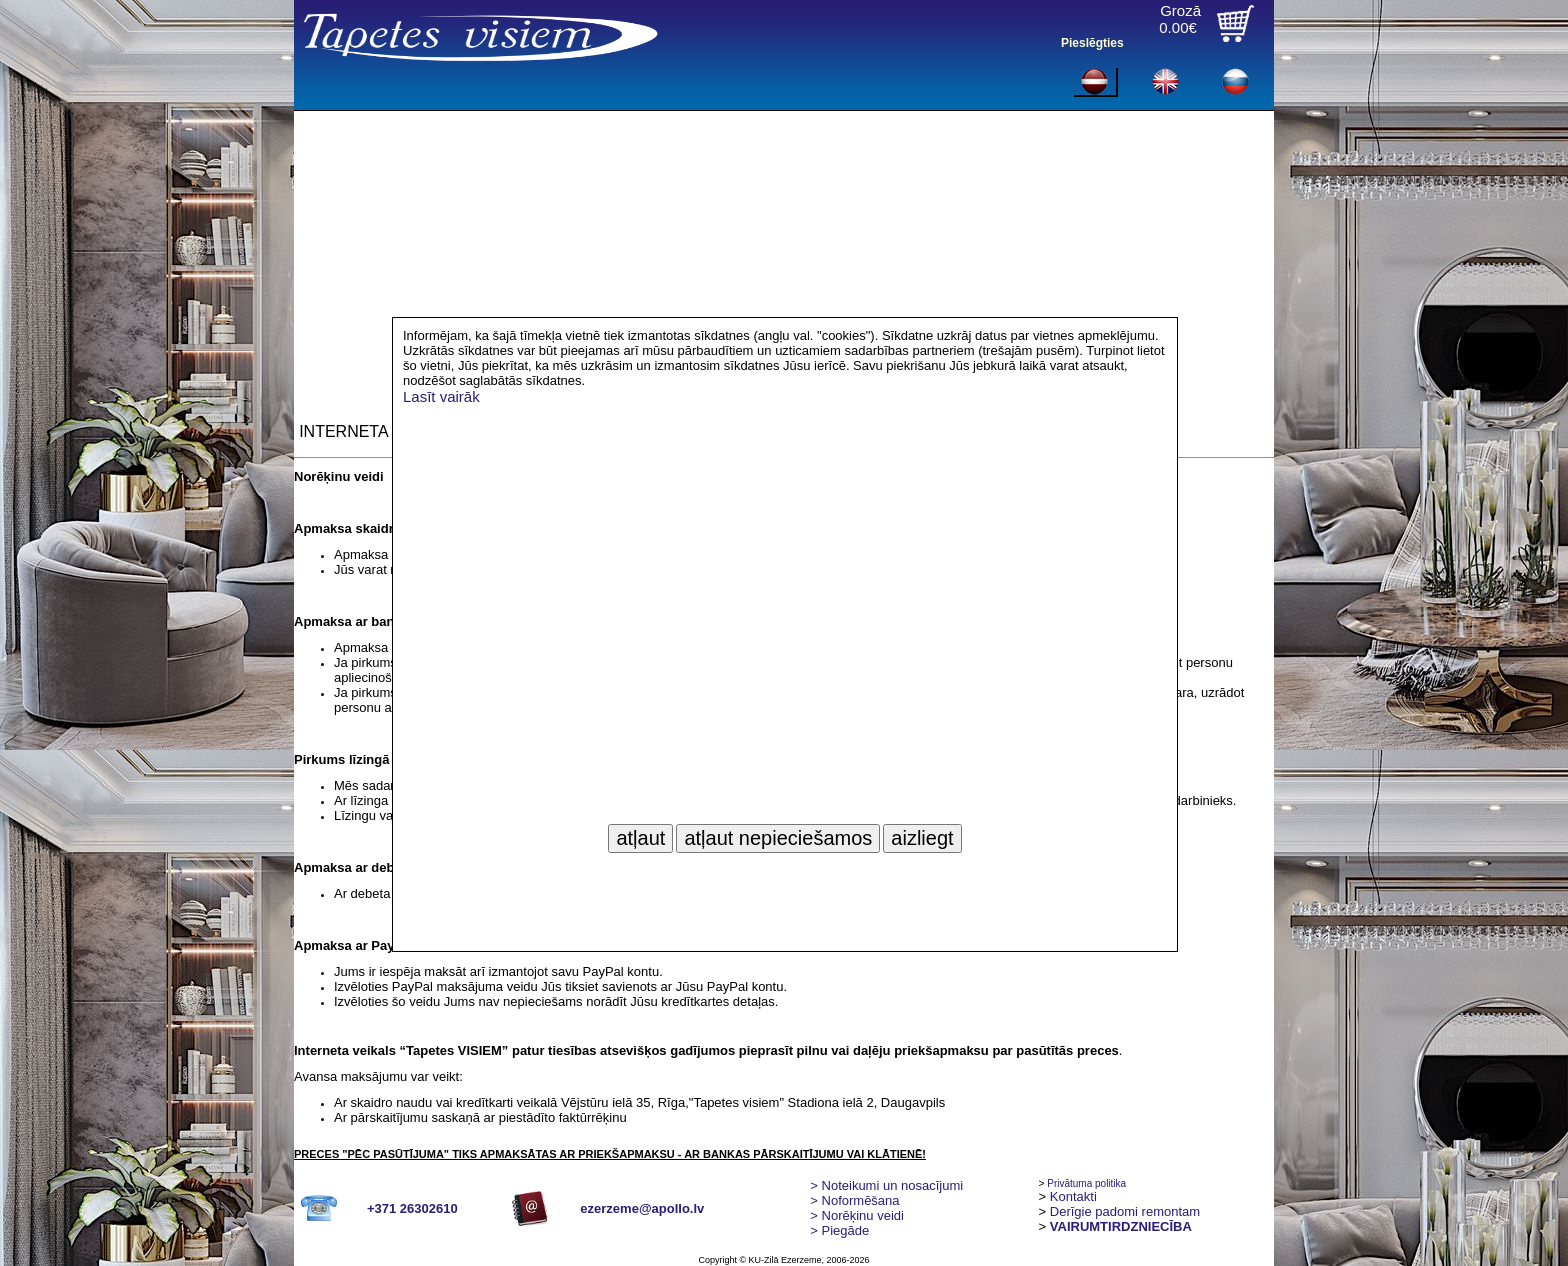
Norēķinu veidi (857, 1215)
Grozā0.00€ (1180, 19)
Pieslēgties (1092, 43)
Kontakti (1073, 1196)
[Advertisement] (784, 261)
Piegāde (839, 1230)
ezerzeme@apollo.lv (642, 1208)
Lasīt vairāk (441, 396)
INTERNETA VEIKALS (379, 431)
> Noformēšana (854, 1200)
